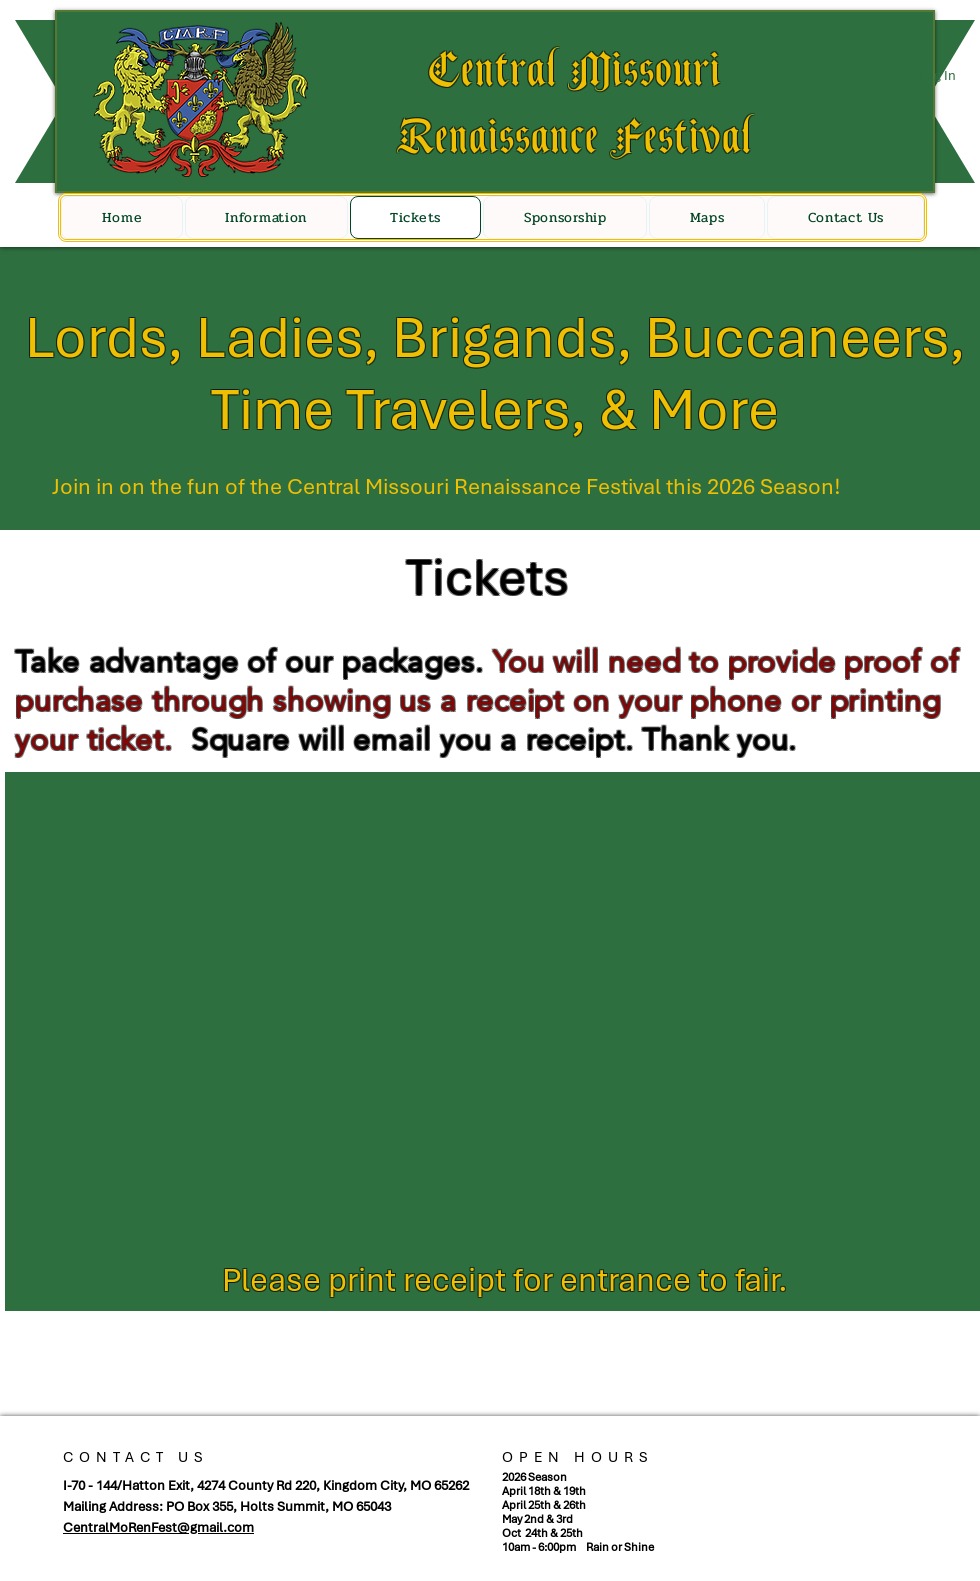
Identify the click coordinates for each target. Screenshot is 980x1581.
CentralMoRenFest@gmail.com (158, 1527)
